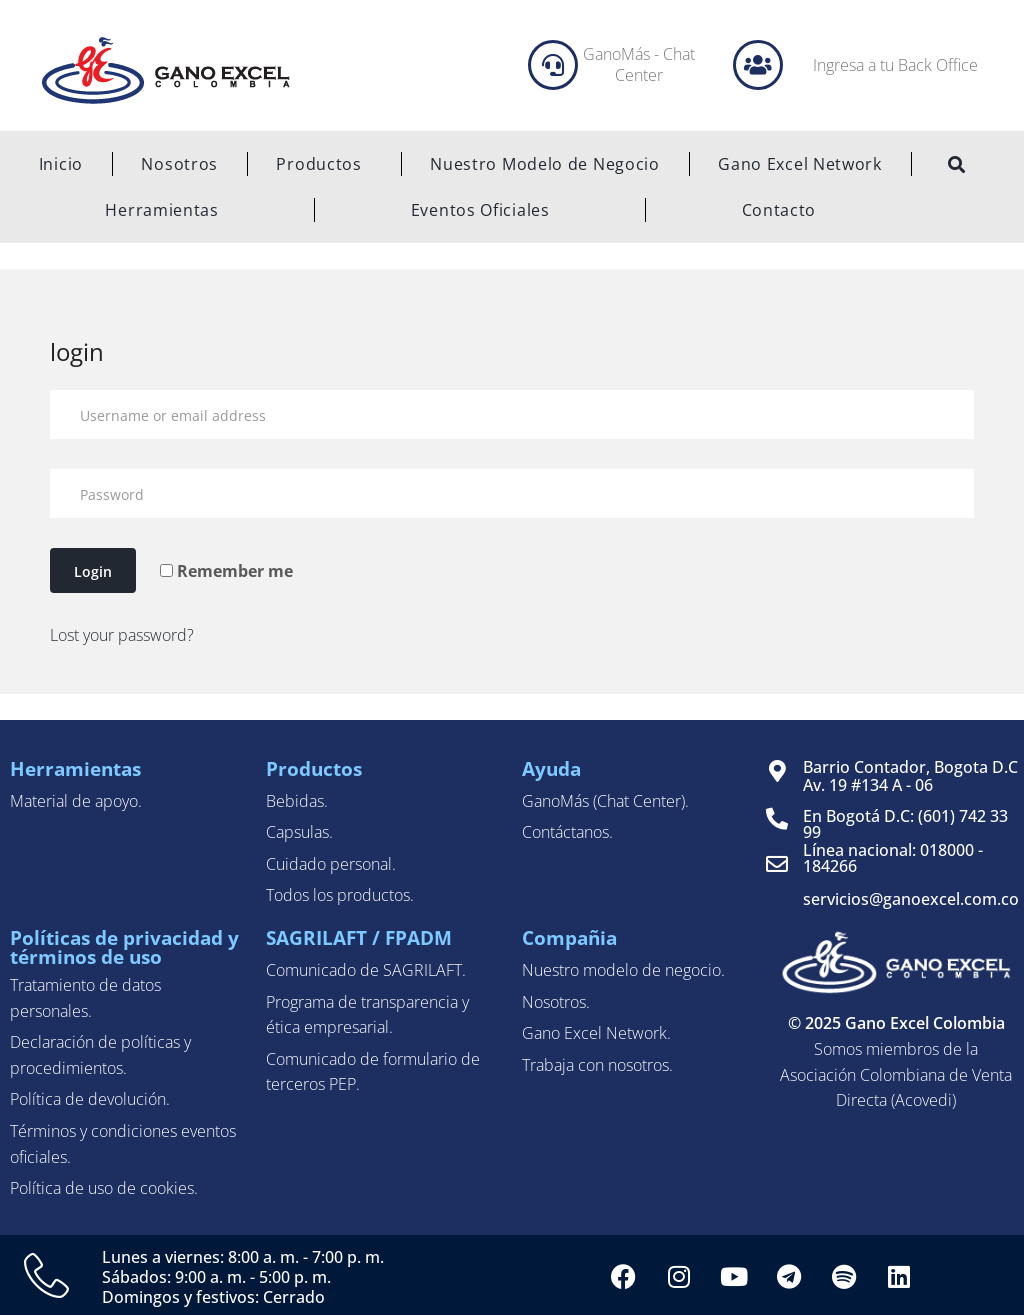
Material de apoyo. (76, 801)
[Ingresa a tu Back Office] (758, 65)
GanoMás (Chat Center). (605, 801)
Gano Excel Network (800, 164)
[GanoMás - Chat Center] (553, 65)
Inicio (61, 164)
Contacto (779, 210)
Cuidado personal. (331, 864)
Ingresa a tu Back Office (895, 65)
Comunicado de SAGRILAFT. (366, 970)
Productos (323, 164)
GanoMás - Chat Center (639, 64)
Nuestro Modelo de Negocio (545, 164)
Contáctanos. (567, 832)
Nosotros (179, 164)
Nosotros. (556, 1002)
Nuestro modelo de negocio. (623, 970)
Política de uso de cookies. (104, 1188)
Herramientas (161, 210)
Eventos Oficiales (480, 210)
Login (93, 571)
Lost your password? (122, 635)
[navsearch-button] (957, 166)
